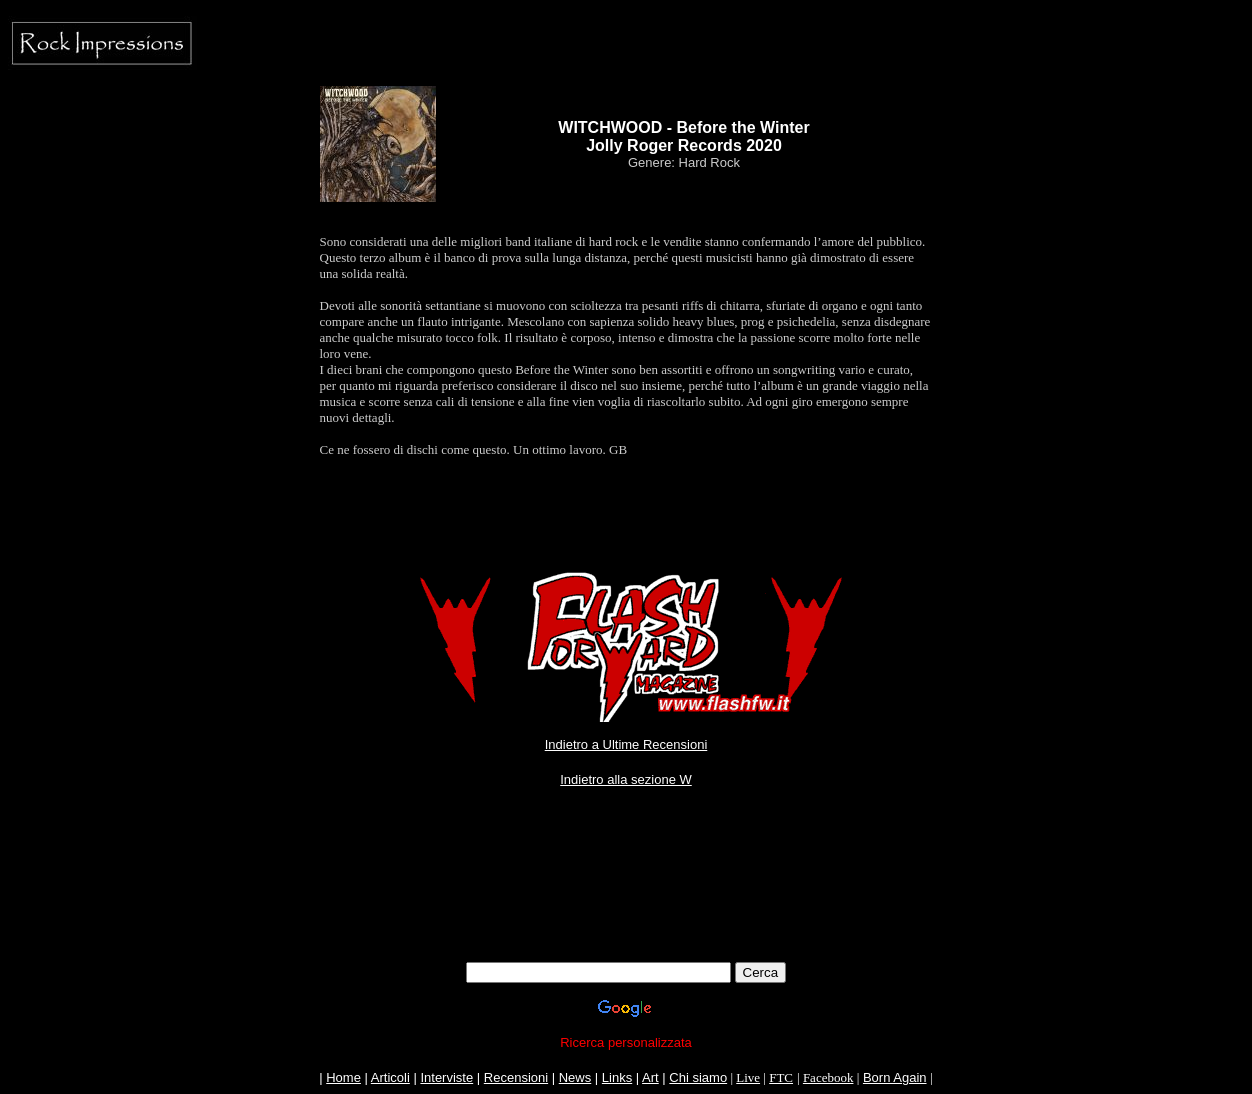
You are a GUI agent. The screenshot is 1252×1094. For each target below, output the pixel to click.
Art (650, 1077)
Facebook (828, 1077)
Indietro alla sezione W (626, 779)
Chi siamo (698, 1077)
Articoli (390, 1077)
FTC (781, 1077)
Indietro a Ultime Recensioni (626, 744)
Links (617, 1077)
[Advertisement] (626, 917)
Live (748, 1077)
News (575, 1077)
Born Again (895, 1077)
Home (343, 1077)
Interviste (446, 1077)
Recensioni (516, 1077)
